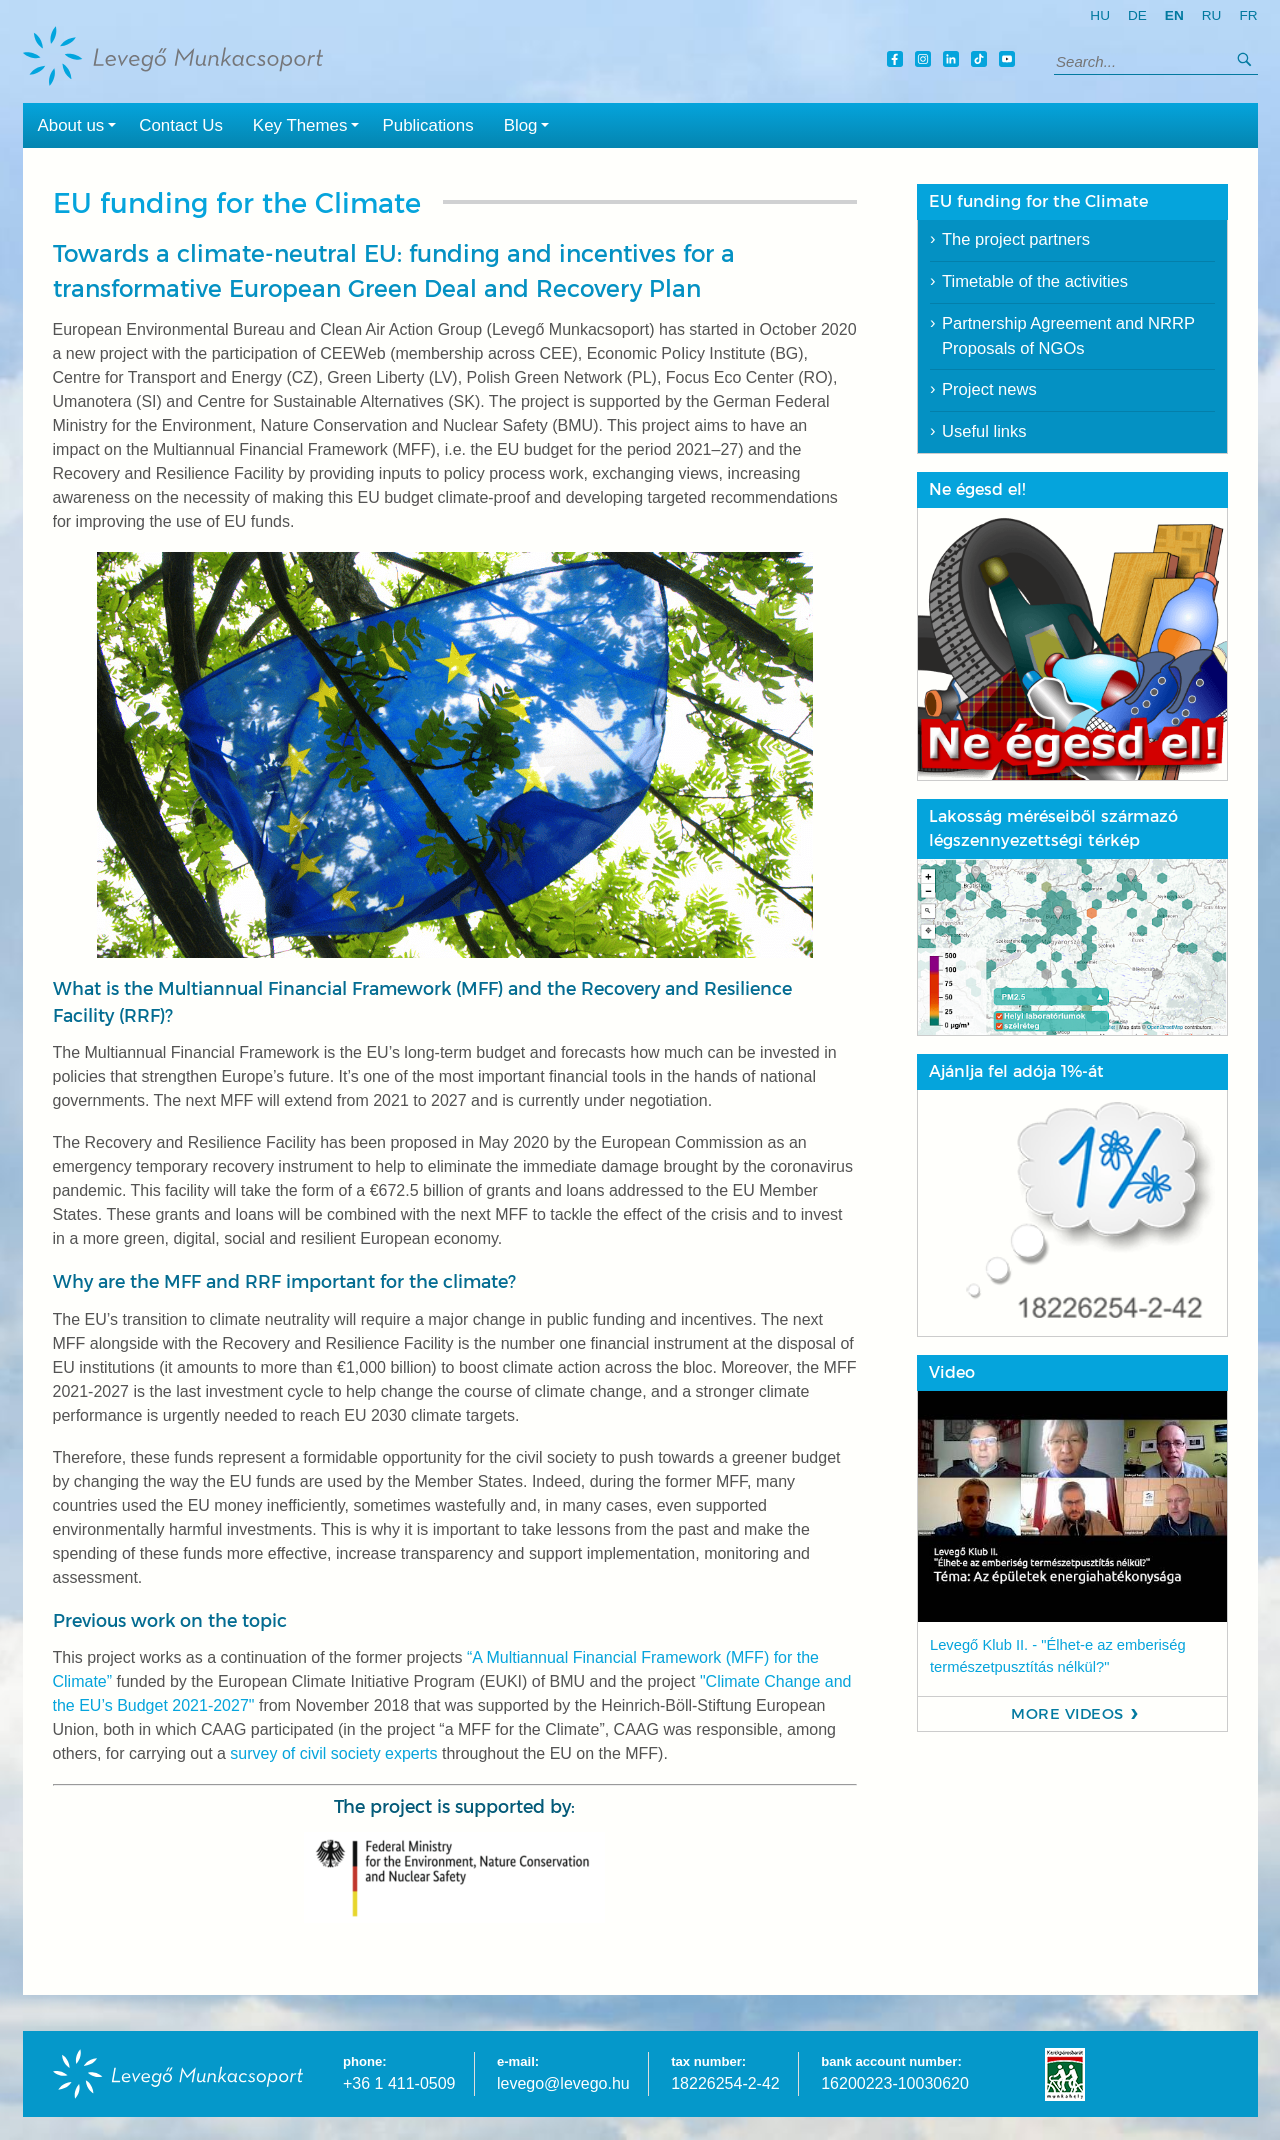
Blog (531, 124)
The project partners (1016, 239)
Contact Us (181, 125)
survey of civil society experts (333, 1753)
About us (81, 124)
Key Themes (310, 124)
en (1174, 15)
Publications (427, 125)
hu (1100, 15)
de (1137, 15)
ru (1212, 15)
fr (1248, 15)
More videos (1067, 1714)
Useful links (984, 431)
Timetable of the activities (1035, 281)
